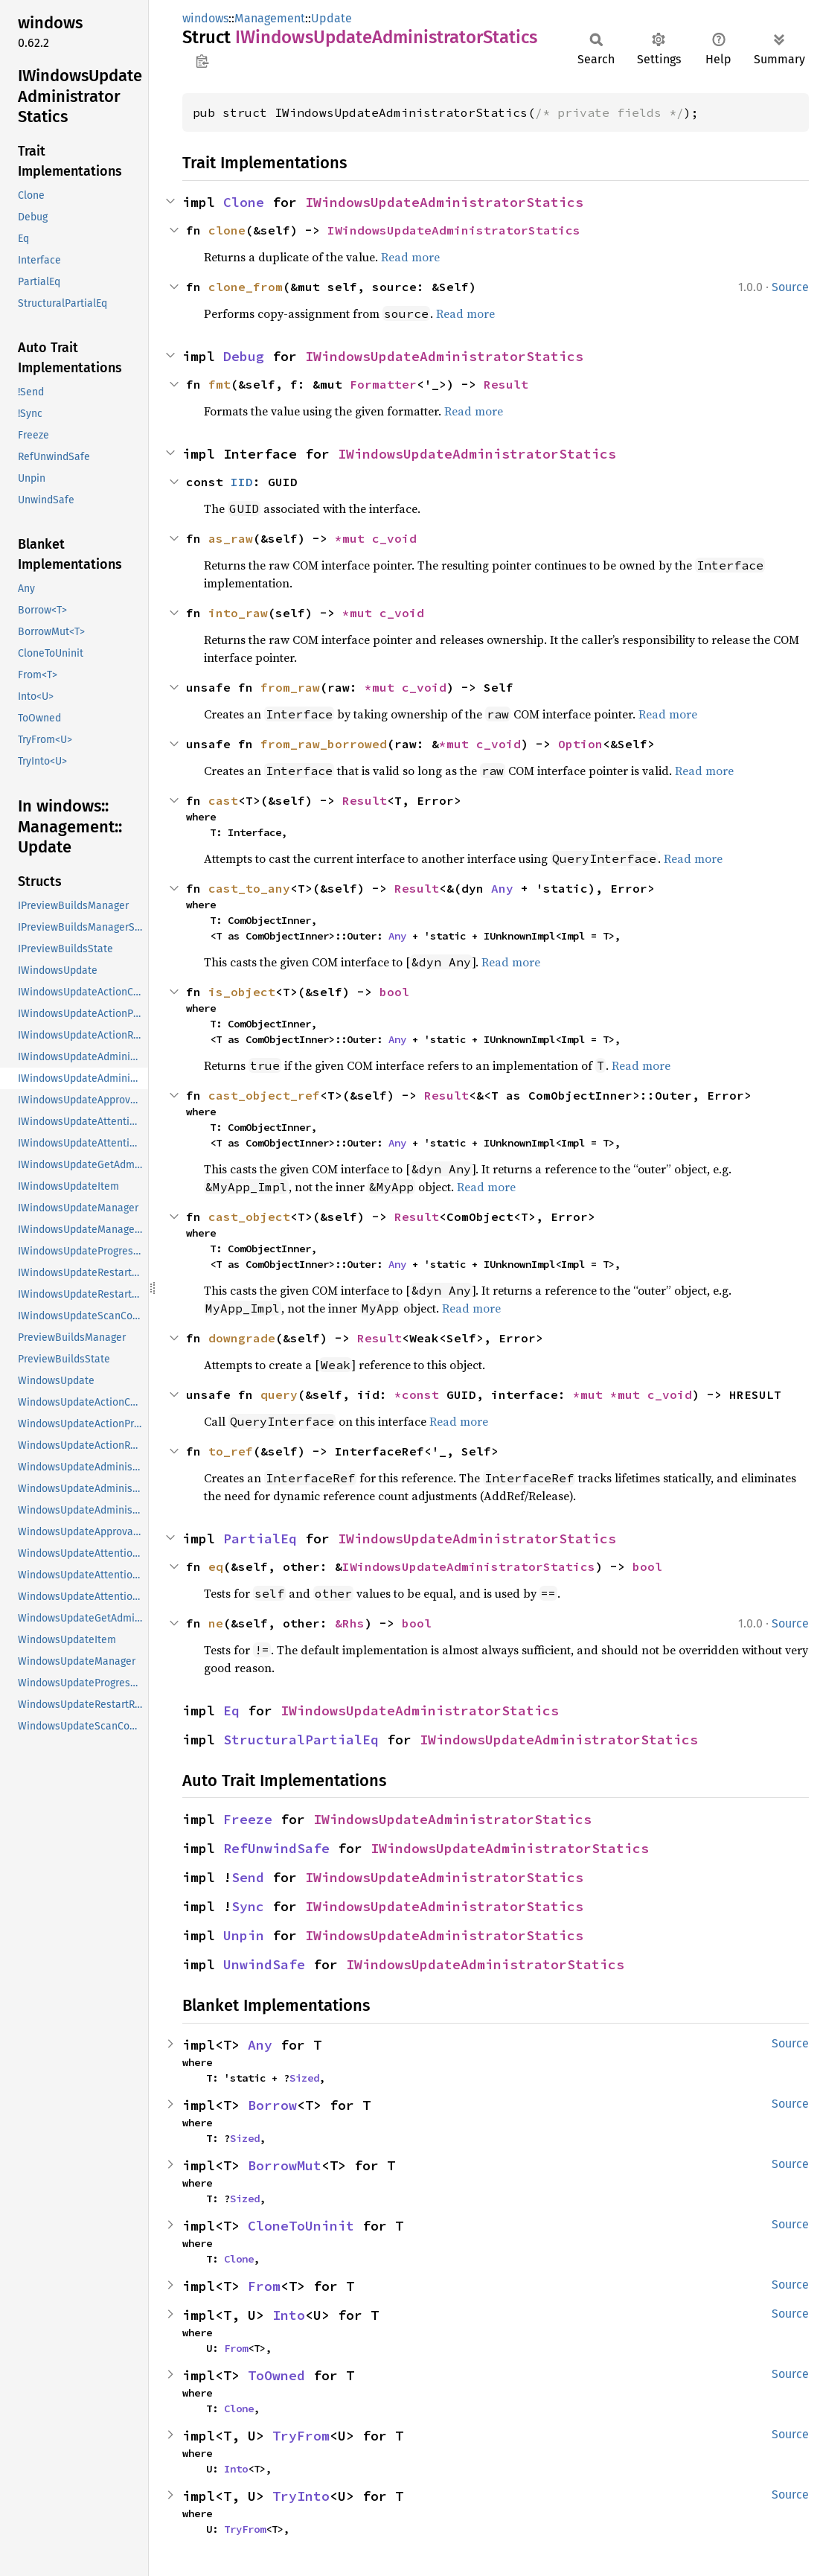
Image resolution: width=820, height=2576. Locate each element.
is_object (241, 991)
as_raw (230, 538)
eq (215, 1566)
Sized (304, 2078)
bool (394, 991)
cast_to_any (249, 888)
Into (288, 2315)
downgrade (241, 1337)
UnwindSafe (264, 1964)
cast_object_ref (264, 1095)
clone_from (245, 286)
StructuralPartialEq (301, 1739)
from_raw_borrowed (323, 743)
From (264, 2286)
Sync (247, 1906)
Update (331, 18)
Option (580, 743)
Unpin (243, 1935)
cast (223, 800)
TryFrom (301, 2435)
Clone (243, 202)
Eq (231, 1710)
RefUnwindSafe (276, 1848)
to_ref (230, 1451)
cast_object (249, 1216)
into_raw (238, 612)
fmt (219, 384)
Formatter (383, 384)
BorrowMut (284, 2165)
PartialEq (260, 1538)
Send (247, 1877)
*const (420, 1394)
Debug (243, 356)
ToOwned (276, 2375)
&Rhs (350, 1623)
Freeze (247, 1819)
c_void (394, 538)
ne (215, 1623)
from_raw (290, 687)
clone (227, 230)
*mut (353, 538)
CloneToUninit (301, 2225)
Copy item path (202, 61)
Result (506, 384)
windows (205, 18)
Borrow (272, 2105)
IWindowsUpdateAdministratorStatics (444, 202)
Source (790, 287)
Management (269, 18)
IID (242, 481)
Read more (410, 257)
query (279, 1394)
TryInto (301, 2496)
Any (502, 888)
